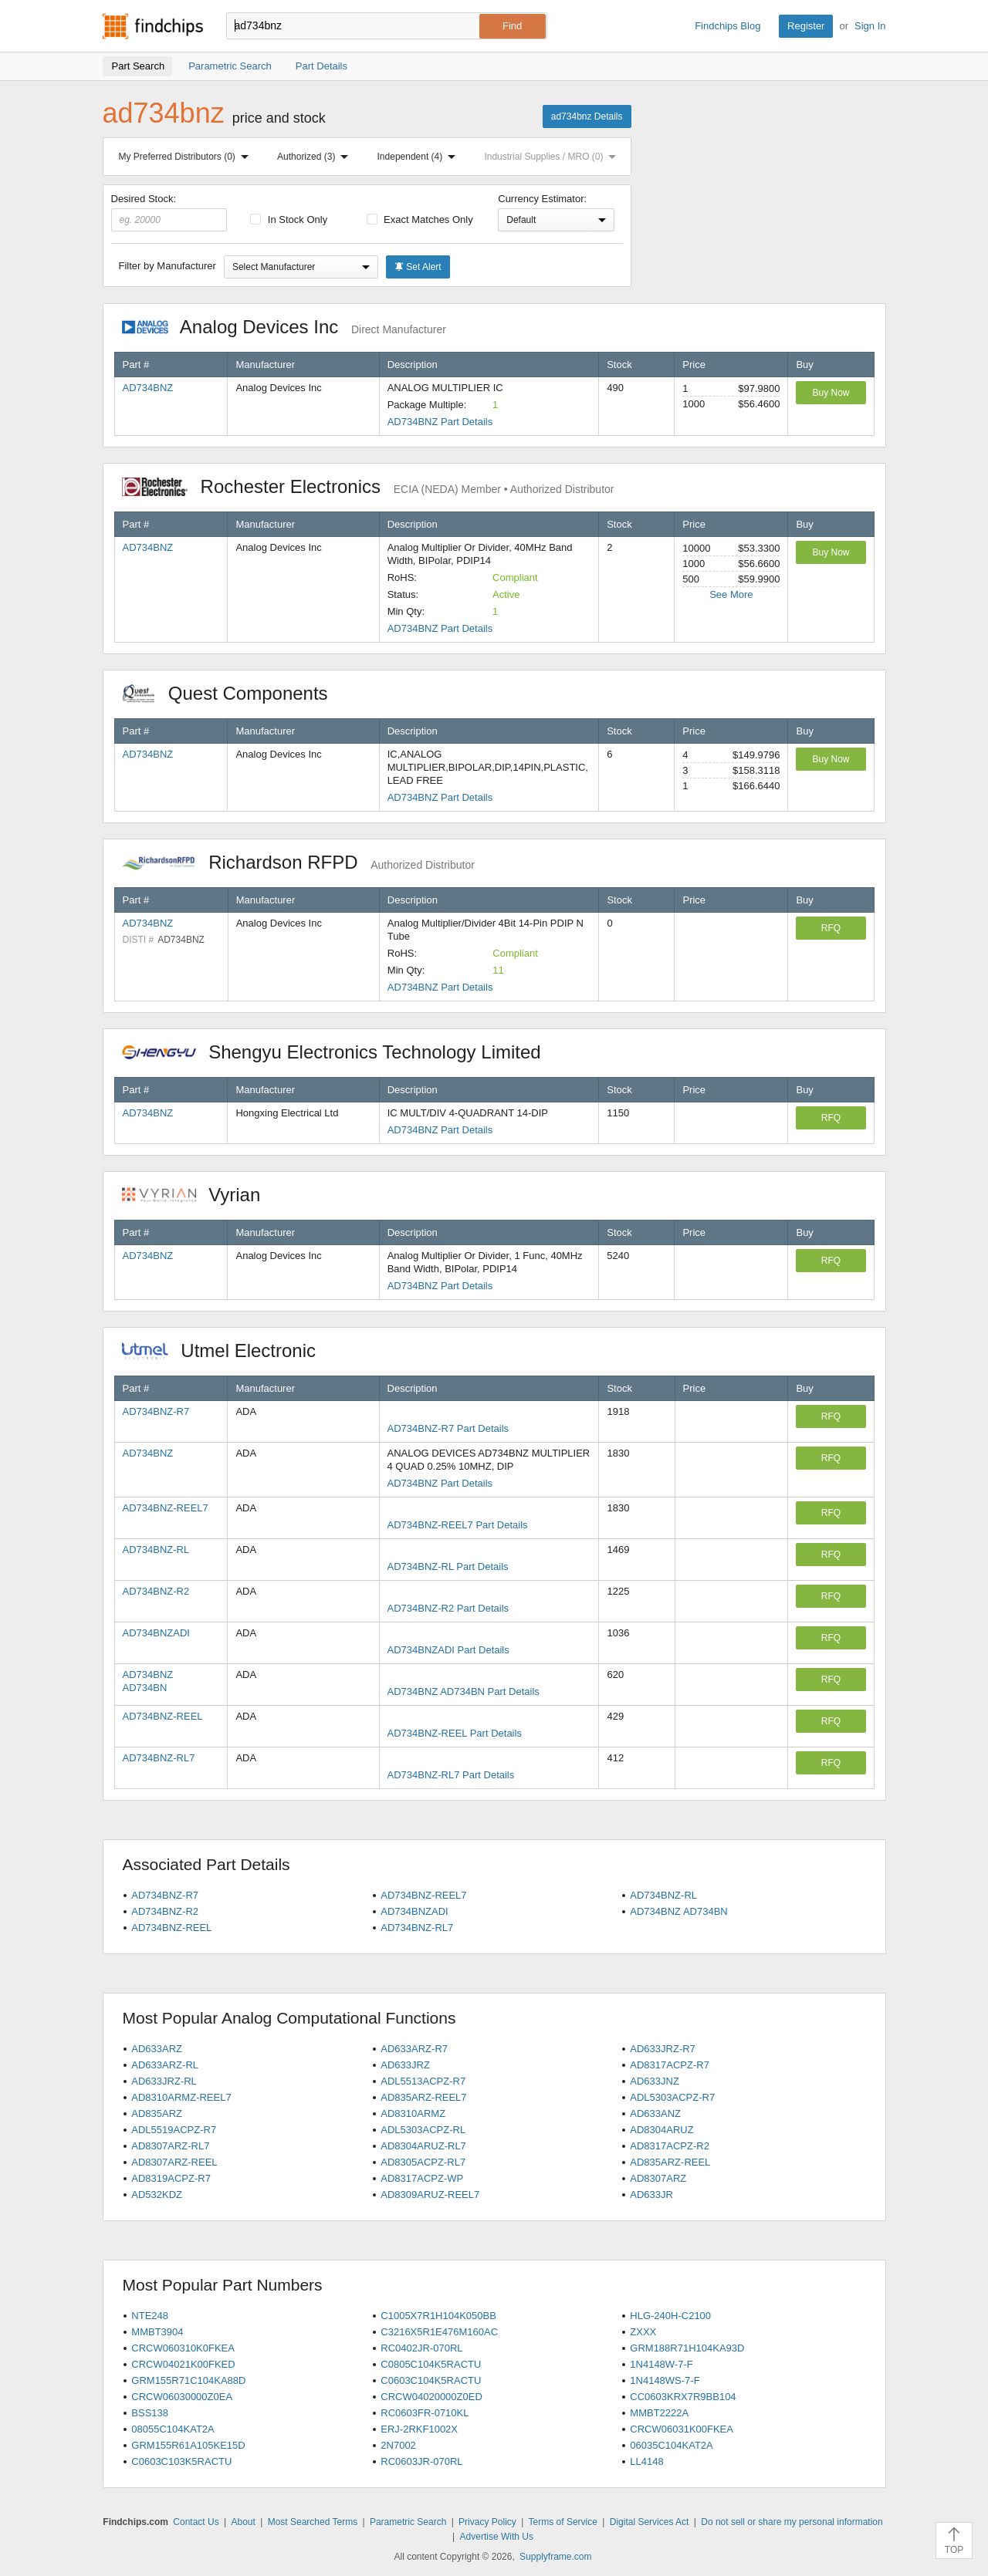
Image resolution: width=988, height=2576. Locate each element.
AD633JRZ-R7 (662, 2048)
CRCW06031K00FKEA (681, 2429)
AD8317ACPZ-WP (422, 2178)
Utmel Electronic (227, 1350)
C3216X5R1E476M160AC (439, 2332)
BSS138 (149, 2413)
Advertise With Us (496, 2536)
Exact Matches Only (420, 219)
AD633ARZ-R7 (414, 2048)
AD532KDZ (156, 2194)
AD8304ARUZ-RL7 (423, 2146)
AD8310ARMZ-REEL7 (181, 2097)
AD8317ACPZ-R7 (669, 2065)
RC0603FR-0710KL (425, 2413)
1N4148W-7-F (661, 2364)
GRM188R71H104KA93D (687, 2348)
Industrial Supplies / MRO (553, 156)
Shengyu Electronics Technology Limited (339, 1052)
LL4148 (646, 2461)
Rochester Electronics (368, 486)
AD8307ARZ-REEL (174, 2162)
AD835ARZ (156, 2113)
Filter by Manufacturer (167, 266)
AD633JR (651, 2194)
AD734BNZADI (156, 1633)
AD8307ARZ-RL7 (170, 2146)
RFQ (831, 928)
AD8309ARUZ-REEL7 (430, 2194)
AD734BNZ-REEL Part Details (454, 1733)
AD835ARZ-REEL (670, 2162)
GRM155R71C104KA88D (188, 2380)
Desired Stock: (169, 212)
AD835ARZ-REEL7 (423, 2097)
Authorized (315, 156)
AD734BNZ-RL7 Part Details (451, 1775)
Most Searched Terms (313, 2522)
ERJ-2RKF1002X (419, 2429)
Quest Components (233, 693)
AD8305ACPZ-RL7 (423, 2162)
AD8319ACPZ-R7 (171, 2178)
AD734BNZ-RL (156, 1549)
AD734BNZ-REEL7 (165, 1508)
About (243, 2522)
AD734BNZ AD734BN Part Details (463, 1691)
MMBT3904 (157, 2332)
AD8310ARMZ (413, 2113)
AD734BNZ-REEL (163, 1716)
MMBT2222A (659, 2413)
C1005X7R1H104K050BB (438, 2315)
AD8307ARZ (658, 2178)
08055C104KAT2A (172, 2429)
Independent (419, 156)
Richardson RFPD (298, 862)
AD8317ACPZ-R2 (669, 2146)
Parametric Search (408, 2522)
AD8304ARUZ (661, 2129)
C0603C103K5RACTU (181, 2461)
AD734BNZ (148, 387)
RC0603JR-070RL (421, 2461)
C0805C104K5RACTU (431, 2364)
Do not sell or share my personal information (791, 2522)
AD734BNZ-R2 (156, 1591)
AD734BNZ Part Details (440, 421)
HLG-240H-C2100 (670, 2315)
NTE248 (149, 2315)
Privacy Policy (487, 2522)
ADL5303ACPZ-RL (423, 2129)
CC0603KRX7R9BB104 (683, 2396)
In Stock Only (288, 219)
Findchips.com (153, 26)
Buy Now (830, 392)
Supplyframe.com (555, 2556)
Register (805, 26)
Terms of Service (563, 2522)
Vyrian (199, 1194)
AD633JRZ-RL (164, 2081)
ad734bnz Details (587, 116)
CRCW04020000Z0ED (431, 2396)
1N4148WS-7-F (664, 2380)
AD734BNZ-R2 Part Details (448, 1608)
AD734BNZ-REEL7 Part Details (457, 1525)
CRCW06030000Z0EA (181, 2396)
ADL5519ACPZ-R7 (173, 2129)
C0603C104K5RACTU (431, 2380)
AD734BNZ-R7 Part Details (448, 1428)
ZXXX (643, 2332)
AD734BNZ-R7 (156, 1411)
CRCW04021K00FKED (183, 2364)
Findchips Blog (727, 26)
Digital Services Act (649, 2522)
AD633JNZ (654, 2081)
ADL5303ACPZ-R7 (672, 2097)
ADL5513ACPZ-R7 (423, 2081)
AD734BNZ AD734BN (678, 1911)
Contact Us (195, 2522)
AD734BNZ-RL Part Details (448, 1566)
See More (731, 594)
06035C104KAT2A (671, 2445)
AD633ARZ (156, 2048)
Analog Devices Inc (284, 326)
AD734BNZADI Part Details (448, 1650)
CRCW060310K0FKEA (183, 2348)
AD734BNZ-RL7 (159, 1758)
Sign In (869, 26)
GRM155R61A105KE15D (188, 2445)
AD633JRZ (405, 2065)
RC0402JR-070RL (421, 2348)
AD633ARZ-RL (164, 2065)
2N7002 (398, 2445)
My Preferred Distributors (187, 156)
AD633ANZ (655, 2113)
